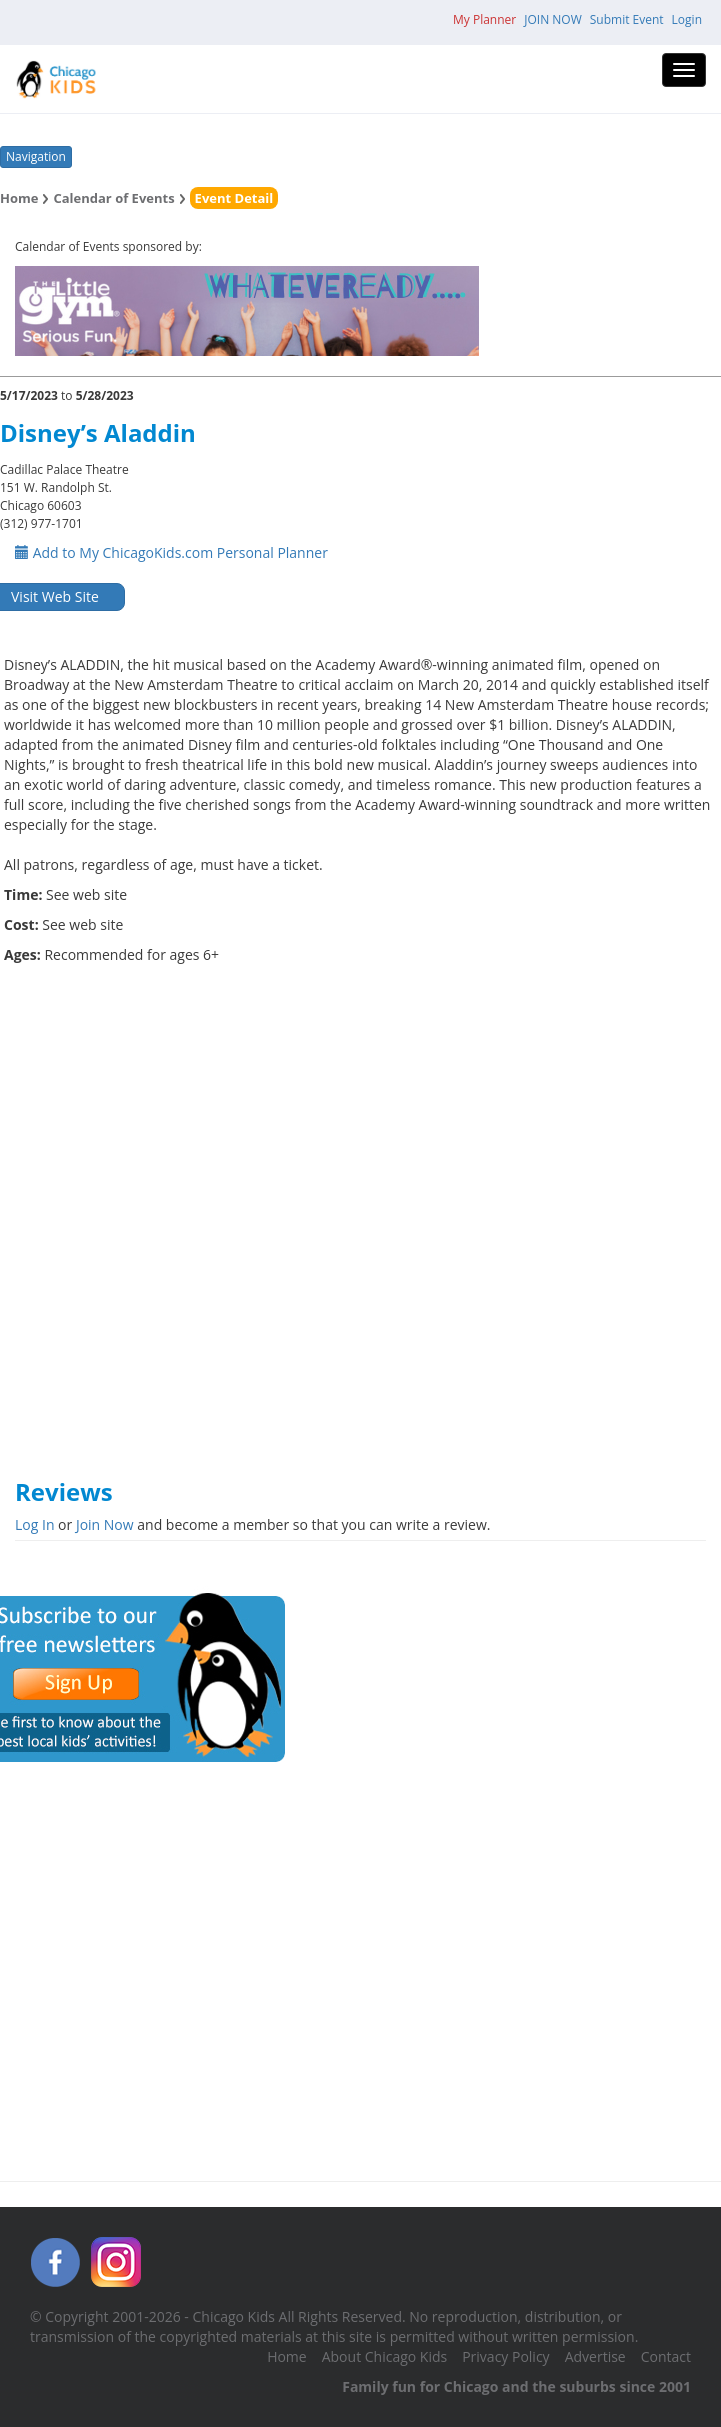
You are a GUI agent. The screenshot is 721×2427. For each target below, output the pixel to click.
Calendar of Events (113, 198)
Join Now (105, 1524)
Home (19, 198)
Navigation (36, 156)
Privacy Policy (505, 2356)
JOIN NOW (553, 19)
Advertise (595, 2356)
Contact (666, 2356)
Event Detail (234, 198)
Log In (34, 1524)
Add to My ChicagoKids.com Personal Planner (171, 552)
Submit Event (627, 19)
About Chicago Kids (384, 2356)
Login (687, 19)
